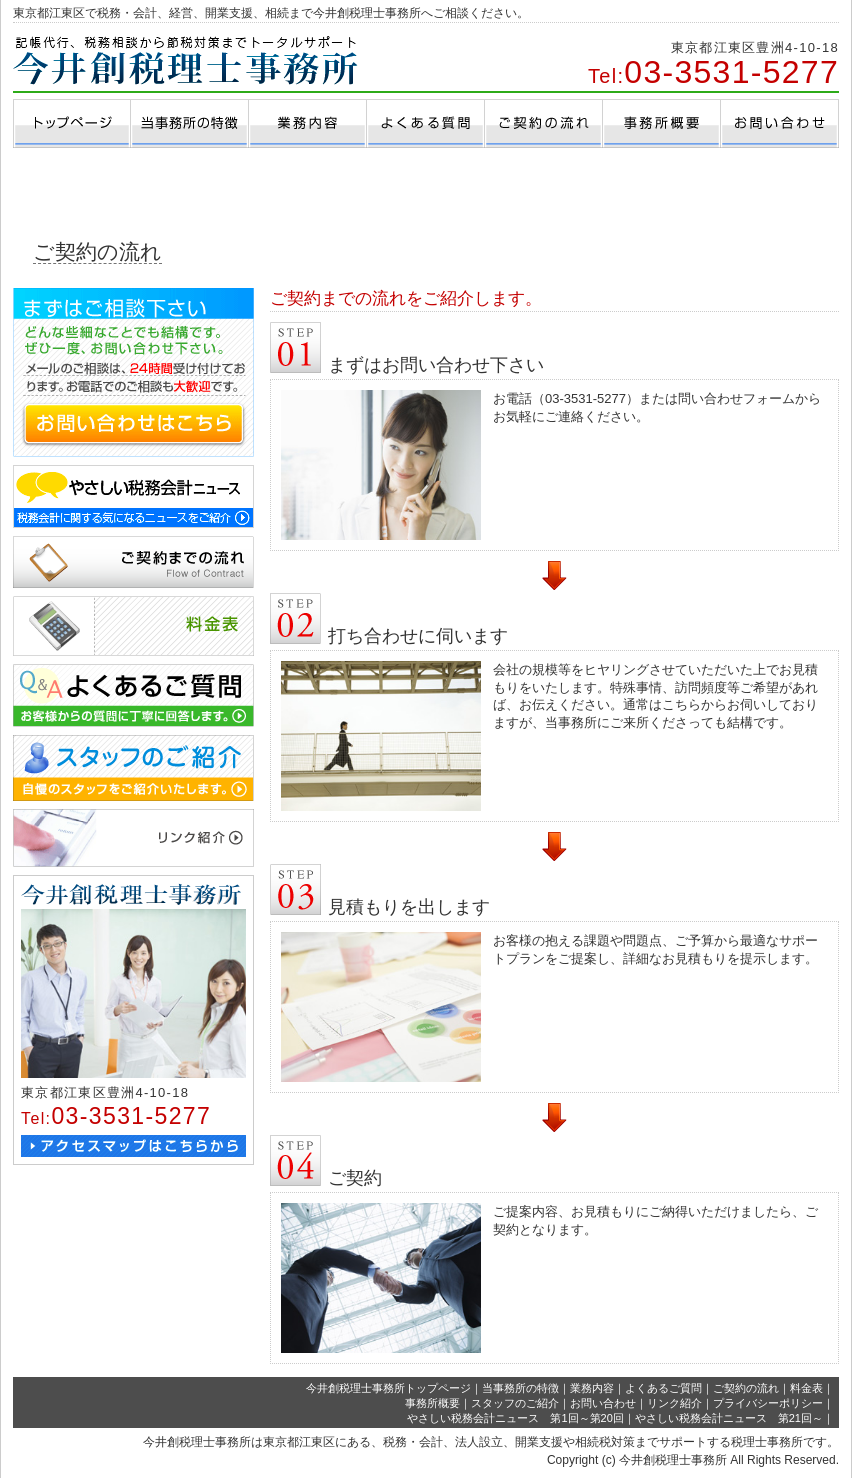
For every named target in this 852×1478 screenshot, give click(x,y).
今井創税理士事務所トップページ (388, 1388)
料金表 (806, 1388)
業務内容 (592, 1388)
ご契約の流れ (746, 1388)
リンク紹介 (674, 1403)
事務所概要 (432, 1403)
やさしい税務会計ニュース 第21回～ (729, 1418)
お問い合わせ (603, 1403)
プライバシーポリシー (768, 1403)
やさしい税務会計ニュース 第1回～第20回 (515, 1418)
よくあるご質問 (663, 1388)
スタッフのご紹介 (515, 1403)
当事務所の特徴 (520, 1388)
